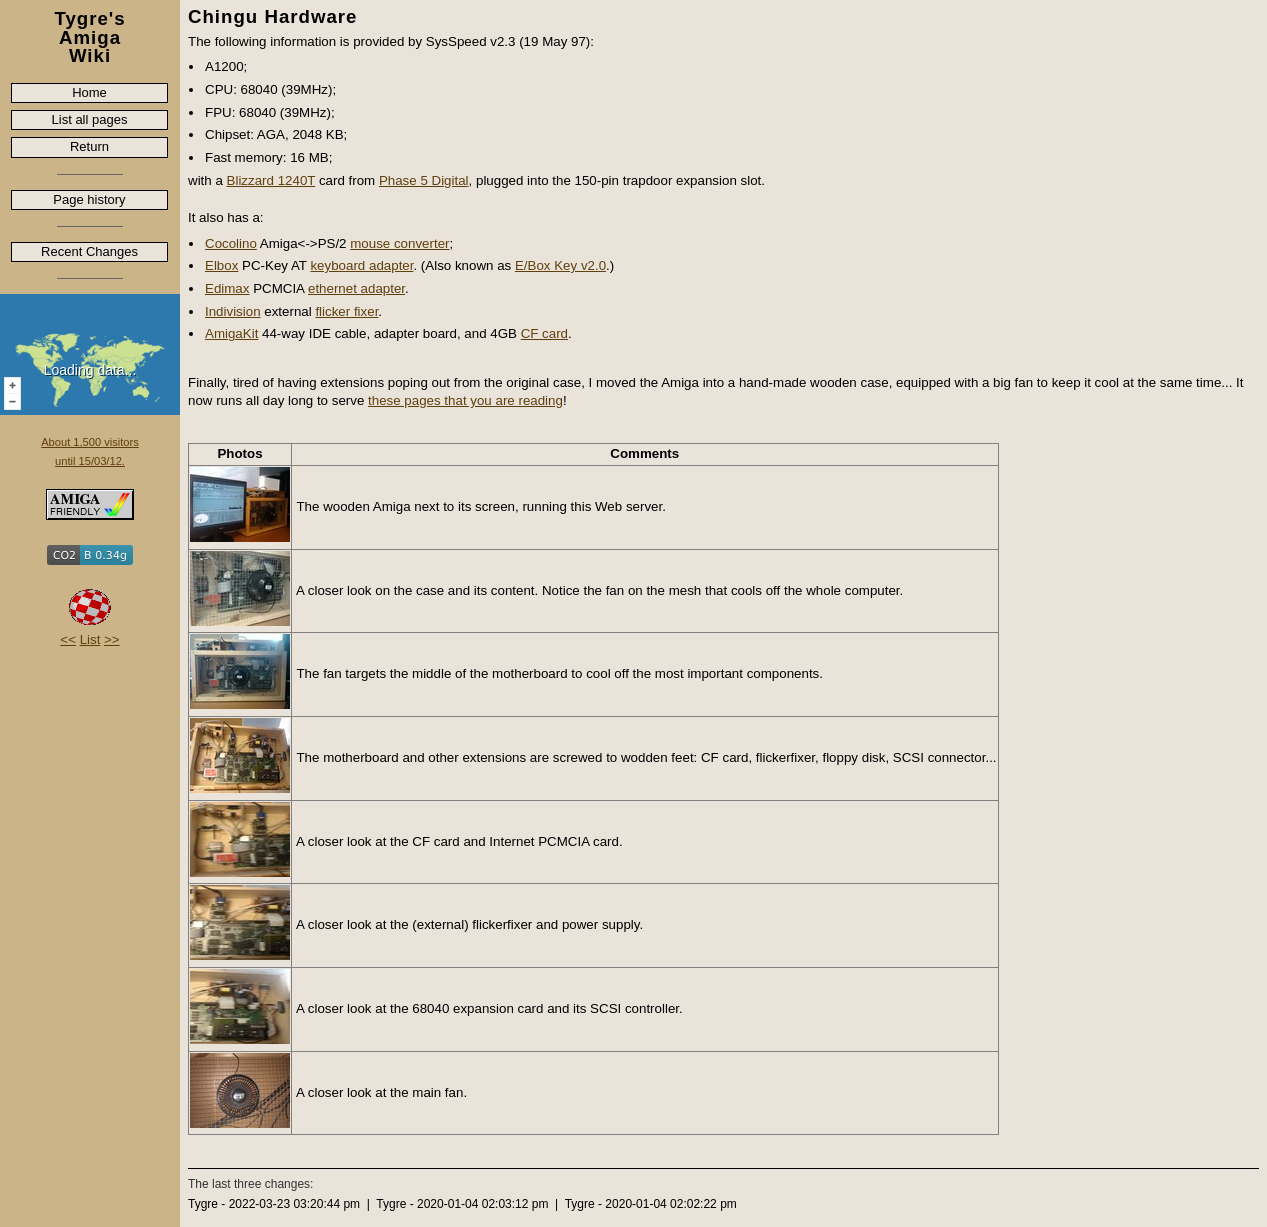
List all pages (90, 119)
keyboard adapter (361, 265)
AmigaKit (231, 333)
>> (112, 639)
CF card (544, 333)
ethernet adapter (356, 288)
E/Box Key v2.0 (560, 265)
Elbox (221, 265)
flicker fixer (346, 311)
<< (68, 639)
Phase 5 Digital (424, 180)
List (90, 639)
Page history (89, 199)
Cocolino (231, 243)
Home (89, 92)
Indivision (233, 311)
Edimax (227, 288)
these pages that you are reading (465, 400)
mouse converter (399, 243)
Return (89, 146)
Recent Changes (89, 251)
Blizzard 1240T (271, 180)
